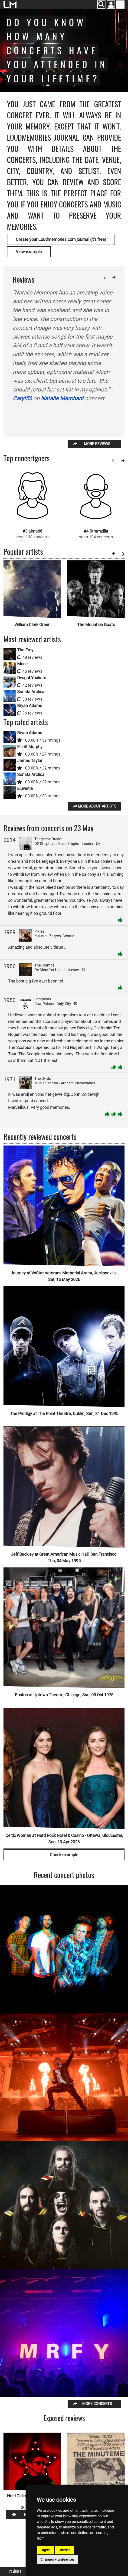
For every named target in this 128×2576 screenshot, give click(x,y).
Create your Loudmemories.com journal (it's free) (61, 239)
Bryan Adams (29, 705)
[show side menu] (120, 4)
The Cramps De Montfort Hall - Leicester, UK (59, 967)
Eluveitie (25, 788)
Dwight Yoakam (31, 677)
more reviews (91, 444)
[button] (111, 5)
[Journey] (64, 1205)
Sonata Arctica (30, 691)
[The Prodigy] (64, 1340)
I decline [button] (64, 2550)
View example (29, 251)
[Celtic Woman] (64, 1762)
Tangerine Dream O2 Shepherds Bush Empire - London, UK (67, 841)
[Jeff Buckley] (64, 1481)
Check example (64, 1854)
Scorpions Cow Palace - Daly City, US (55, 1001)
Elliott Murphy (30, 746)
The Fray (25, 649)
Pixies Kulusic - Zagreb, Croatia (54, 933)
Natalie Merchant (62, 398)
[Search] (101, 4)
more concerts (92, 2403)
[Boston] (64, 1621)
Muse (22, 663)
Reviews (15, 2571)
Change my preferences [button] (57, 2559)
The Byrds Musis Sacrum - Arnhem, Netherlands (64, 1080)
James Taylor (29, 760)
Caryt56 (22, 398)
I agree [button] (45, 2550)
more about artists (94, 806)
